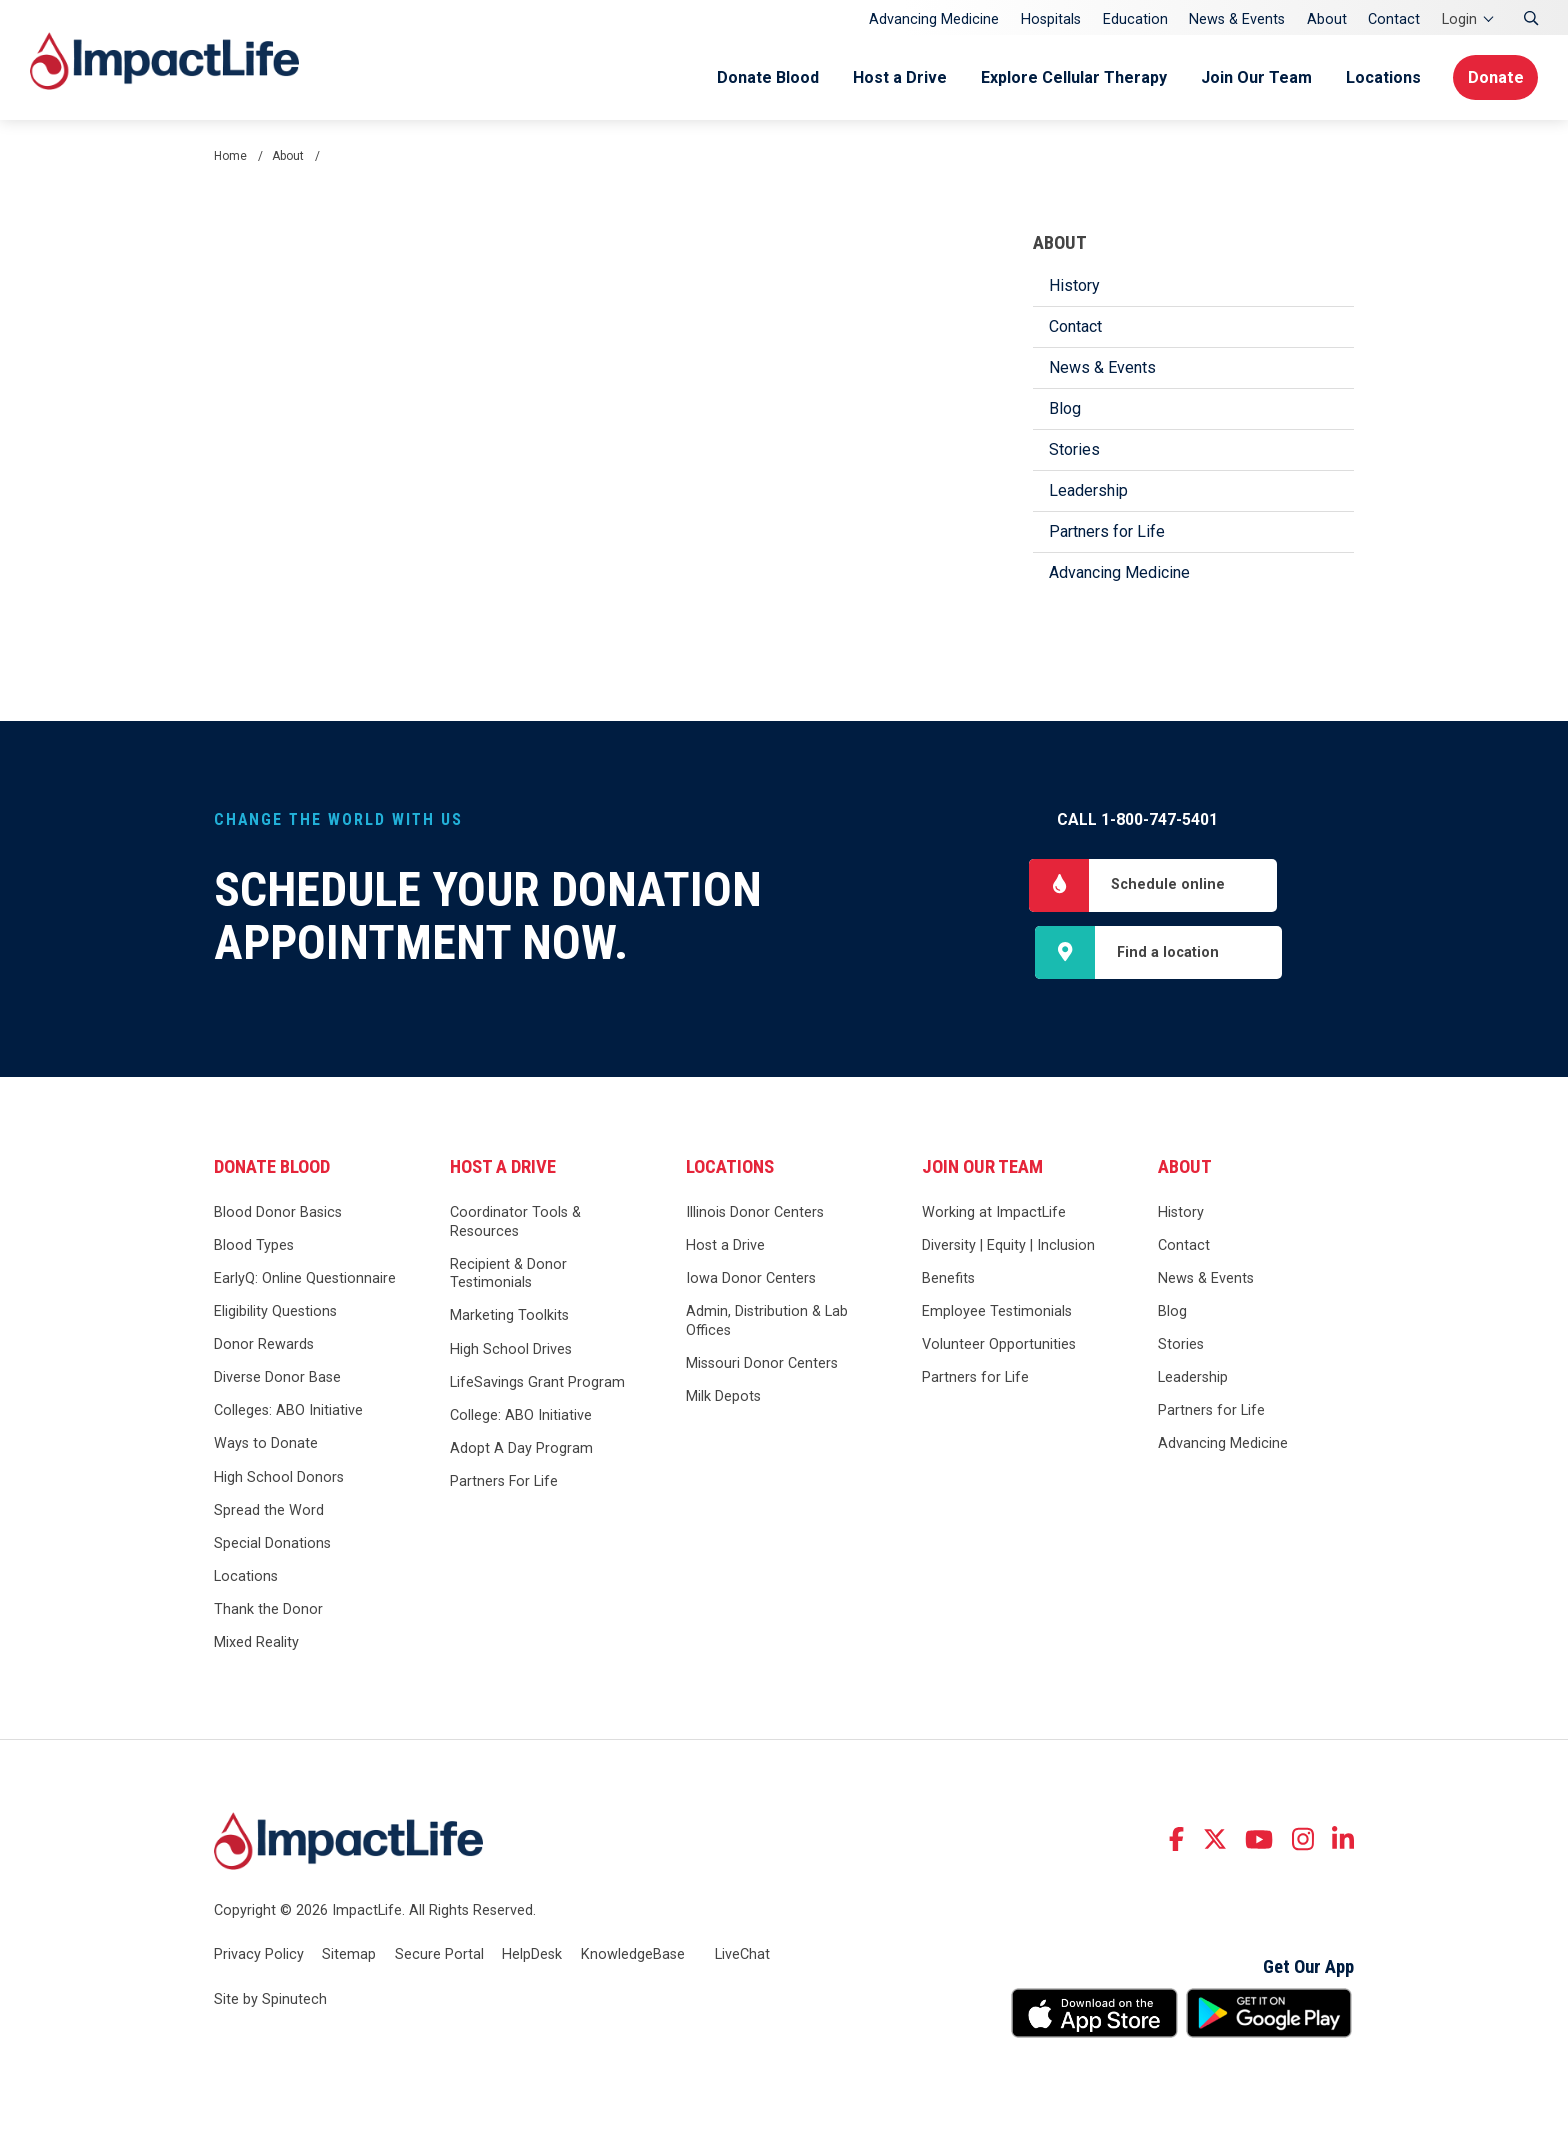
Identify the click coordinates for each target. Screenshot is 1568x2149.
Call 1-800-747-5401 (1137, 819)
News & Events (1237, 19)
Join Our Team (1252, 77)
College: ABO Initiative (521, 1416)
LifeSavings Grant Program (537, 1383)
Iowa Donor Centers (751, 1280)
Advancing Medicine (934, 19)
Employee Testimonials (997, 1313)
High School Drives (511, 1350)
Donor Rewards (264, 1346)
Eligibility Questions (275, 1313)
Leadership (1088, 490)
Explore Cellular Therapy (1070, 77)
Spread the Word (269, 1511)
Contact (1394, 19)
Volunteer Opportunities (999, 1346)
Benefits (948, 1280)
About (1327, 19)
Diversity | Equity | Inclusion (1008, 1247)
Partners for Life (1107, 531)
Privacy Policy (259, 1955)
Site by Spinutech (270, 2001)
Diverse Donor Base (277, 1379)
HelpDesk (532, 1955)
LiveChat (742, 1955)
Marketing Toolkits (509, 1317)
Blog (1065, 408)
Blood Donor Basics (278, 1213)
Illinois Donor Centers (755, 1213)
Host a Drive (896, 77)
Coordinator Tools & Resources (515, 1223)
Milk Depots (723, 1398)
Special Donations (272, 1544)
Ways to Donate (266, 1445)
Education (1135, 19)
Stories (1074, 449)
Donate (1494, 77)
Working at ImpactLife (994, 1213)
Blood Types (254, 1247)
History (1074, 285)
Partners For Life (504, 1483)
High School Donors (279, 1478)
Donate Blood (764, 77)
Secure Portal (439, 1955)
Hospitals (1051, 19)
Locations (1379, 77)
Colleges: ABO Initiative (288, 1412)
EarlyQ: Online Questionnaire (305, 1280)
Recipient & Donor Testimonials (508, 1275)
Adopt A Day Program (521, 1449)
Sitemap (349, 1955)
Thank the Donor (268, 1611)
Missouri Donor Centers (762, 1365)
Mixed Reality (256, 1644)
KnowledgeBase (633, 1955)
